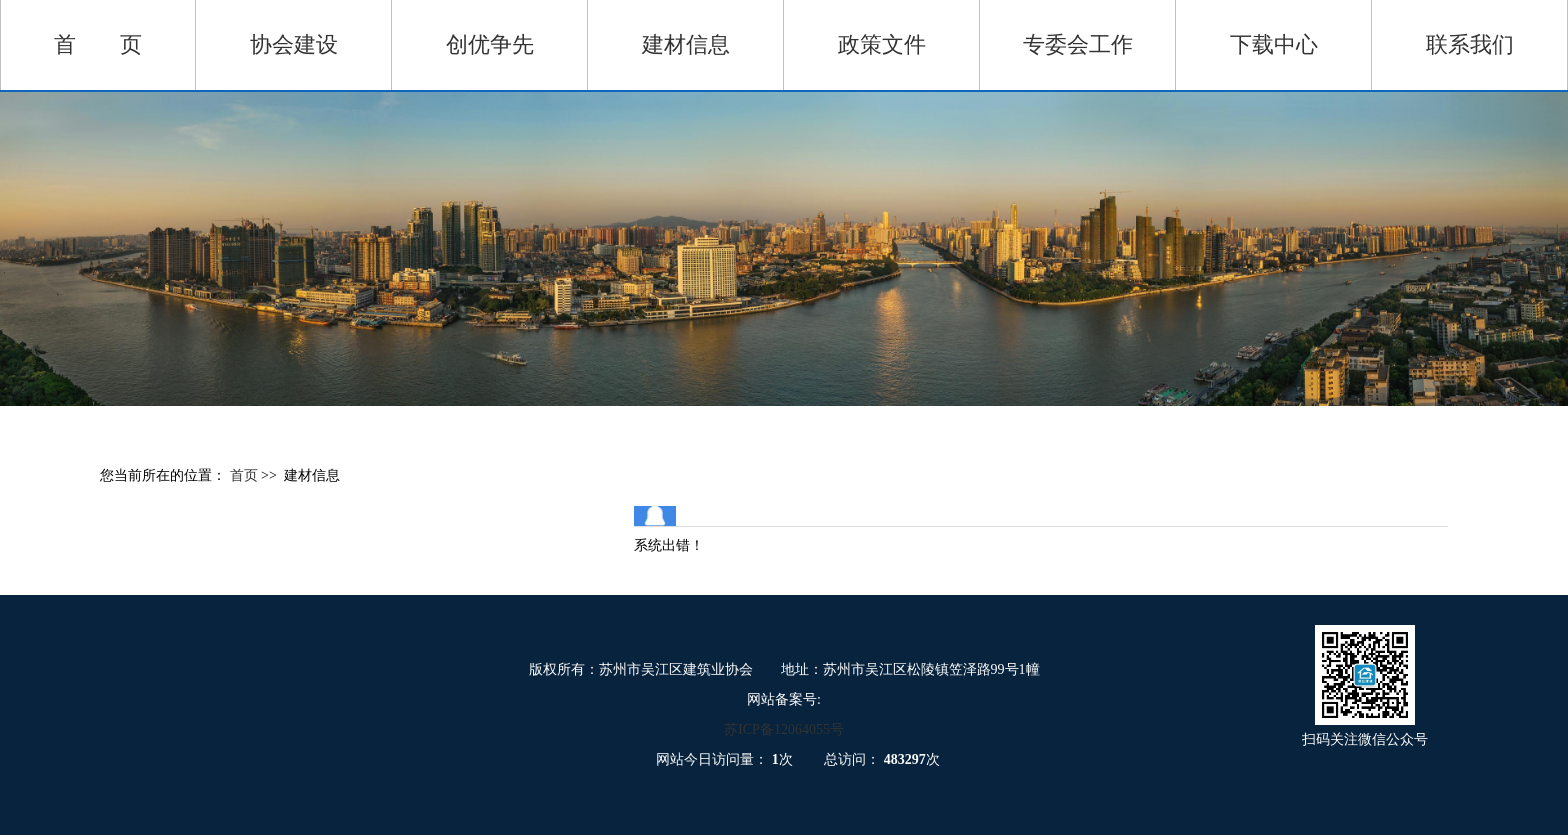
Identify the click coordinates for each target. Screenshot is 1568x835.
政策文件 (882, 44)
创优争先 (490, 44)
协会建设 (294, 44)
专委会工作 (1078, 44)
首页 (246, 475)
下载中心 (1274, 44)
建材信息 (686, 44)
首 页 (98, 44)
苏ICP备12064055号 (784, 729)
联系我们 (1470, 44)
